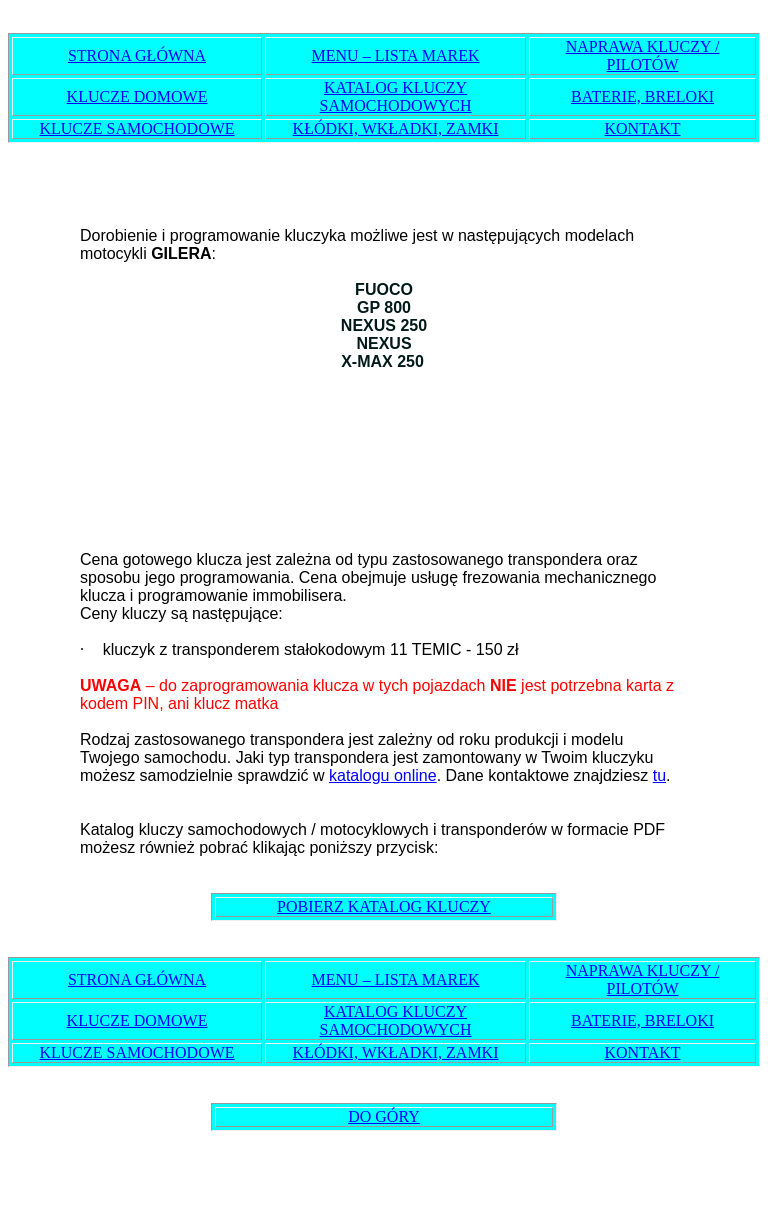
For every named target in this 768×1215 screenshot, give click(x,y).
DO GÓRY (384, 1116)
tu (659, 775)
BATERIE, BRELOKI (642, 96)
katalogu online (383, 775)
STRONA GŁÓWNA (137, 55)
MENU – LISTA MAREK (396, 55)
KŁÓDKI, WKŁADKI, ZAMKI (396, 128)
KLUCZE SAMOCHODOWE (136, 128)
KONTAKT (642, 128)
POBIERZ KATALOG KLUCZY (384, 906)
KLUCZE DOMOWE (137, 96)
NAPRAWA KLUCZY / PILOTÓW (643, 55)
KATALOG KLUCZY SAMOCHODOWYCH (396, 96)
